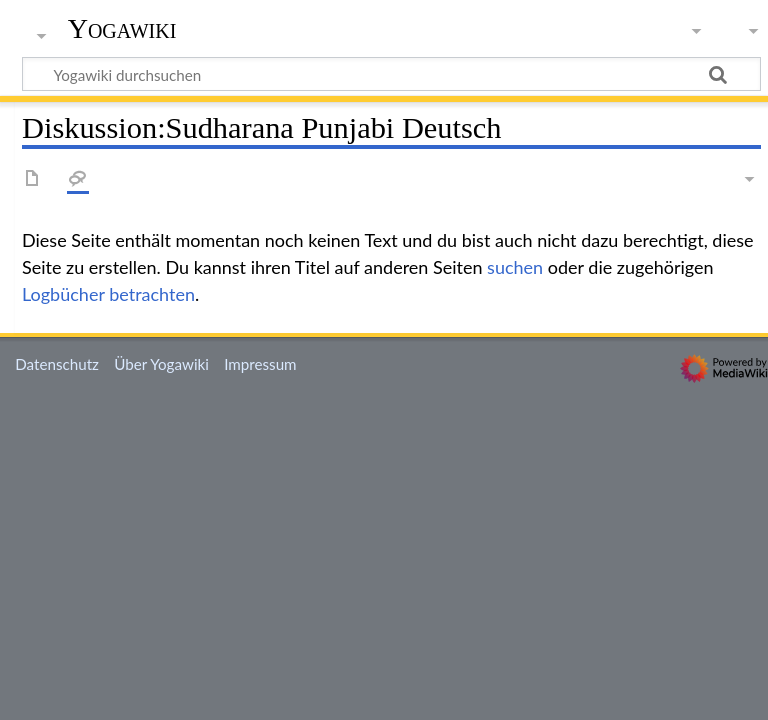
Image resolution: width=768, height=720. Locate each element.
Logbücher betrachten (108, 294)
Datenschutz (57, 364)
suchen (515, 267)
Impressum (260, 364)
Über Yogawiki (161, 364)
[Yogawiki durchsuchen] (391, 74)
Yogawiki (122, 29)
